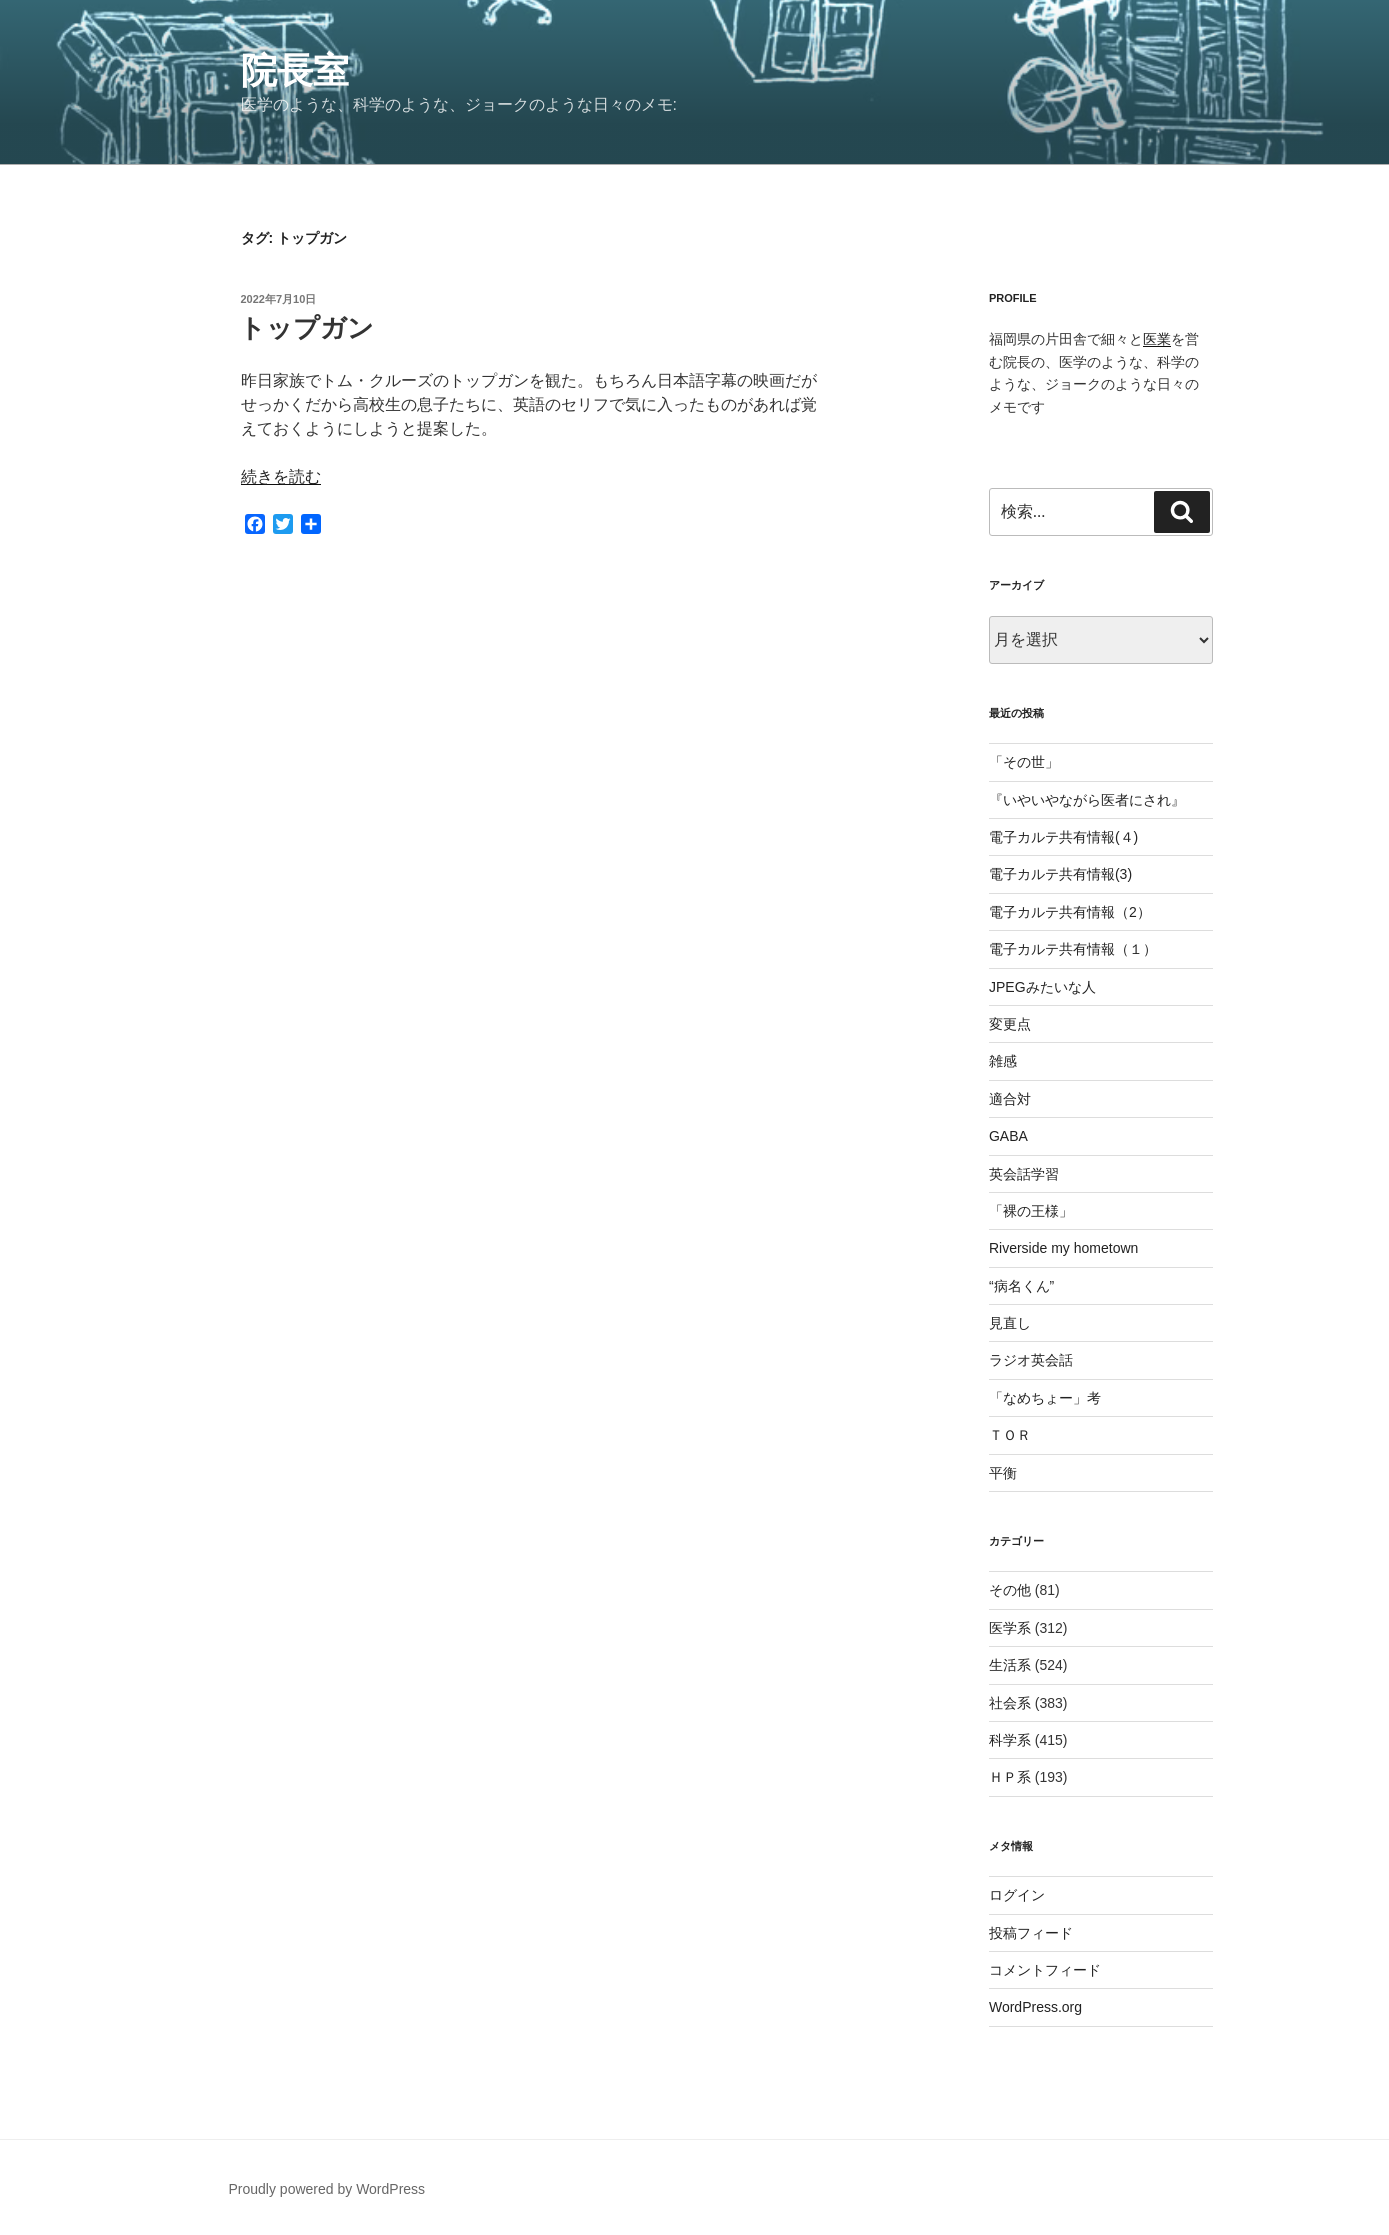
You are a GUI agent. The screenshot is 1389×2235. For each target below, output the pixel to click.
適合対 (1010, 1099)
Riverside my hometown (1063, 1248)
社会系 (1010, 1703)
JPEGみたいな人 (1042, 987)
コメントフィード (1045, 1970)
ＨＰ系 (1010, 1777)
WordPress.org (1035, 2007)
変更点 (1010, 1024)
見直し (1010, 1323)
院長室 (295, 70)
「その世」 (1024, 762)
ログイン (1017, 1895)
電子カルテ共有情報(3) (1060, 874)
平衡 (1003, 1473)
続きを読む (281, 476)
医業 (1157, 339)
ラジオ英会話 (1031, 1360)
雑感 (1003, 1061)
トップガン (306, 328)
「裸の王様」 (1031, 1211)
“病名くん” (1021, 1286)
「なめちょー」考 (1045, 1398)
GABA (1008, 1136)
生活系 (1010, 1665)
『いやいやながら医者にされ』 (1087, 800)
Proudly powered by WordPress (327, 2189)
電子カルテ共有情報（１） (1073, 949)
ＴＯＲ (1010, 1435)
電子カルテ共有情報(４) (1063, 837)
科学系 (1010, 1740)
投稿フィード (1031, 1933)
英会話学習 (1024, 1174)
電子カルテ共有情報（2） (1070, 912)
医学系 (1010, 1628)
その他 (1010, 1590)
